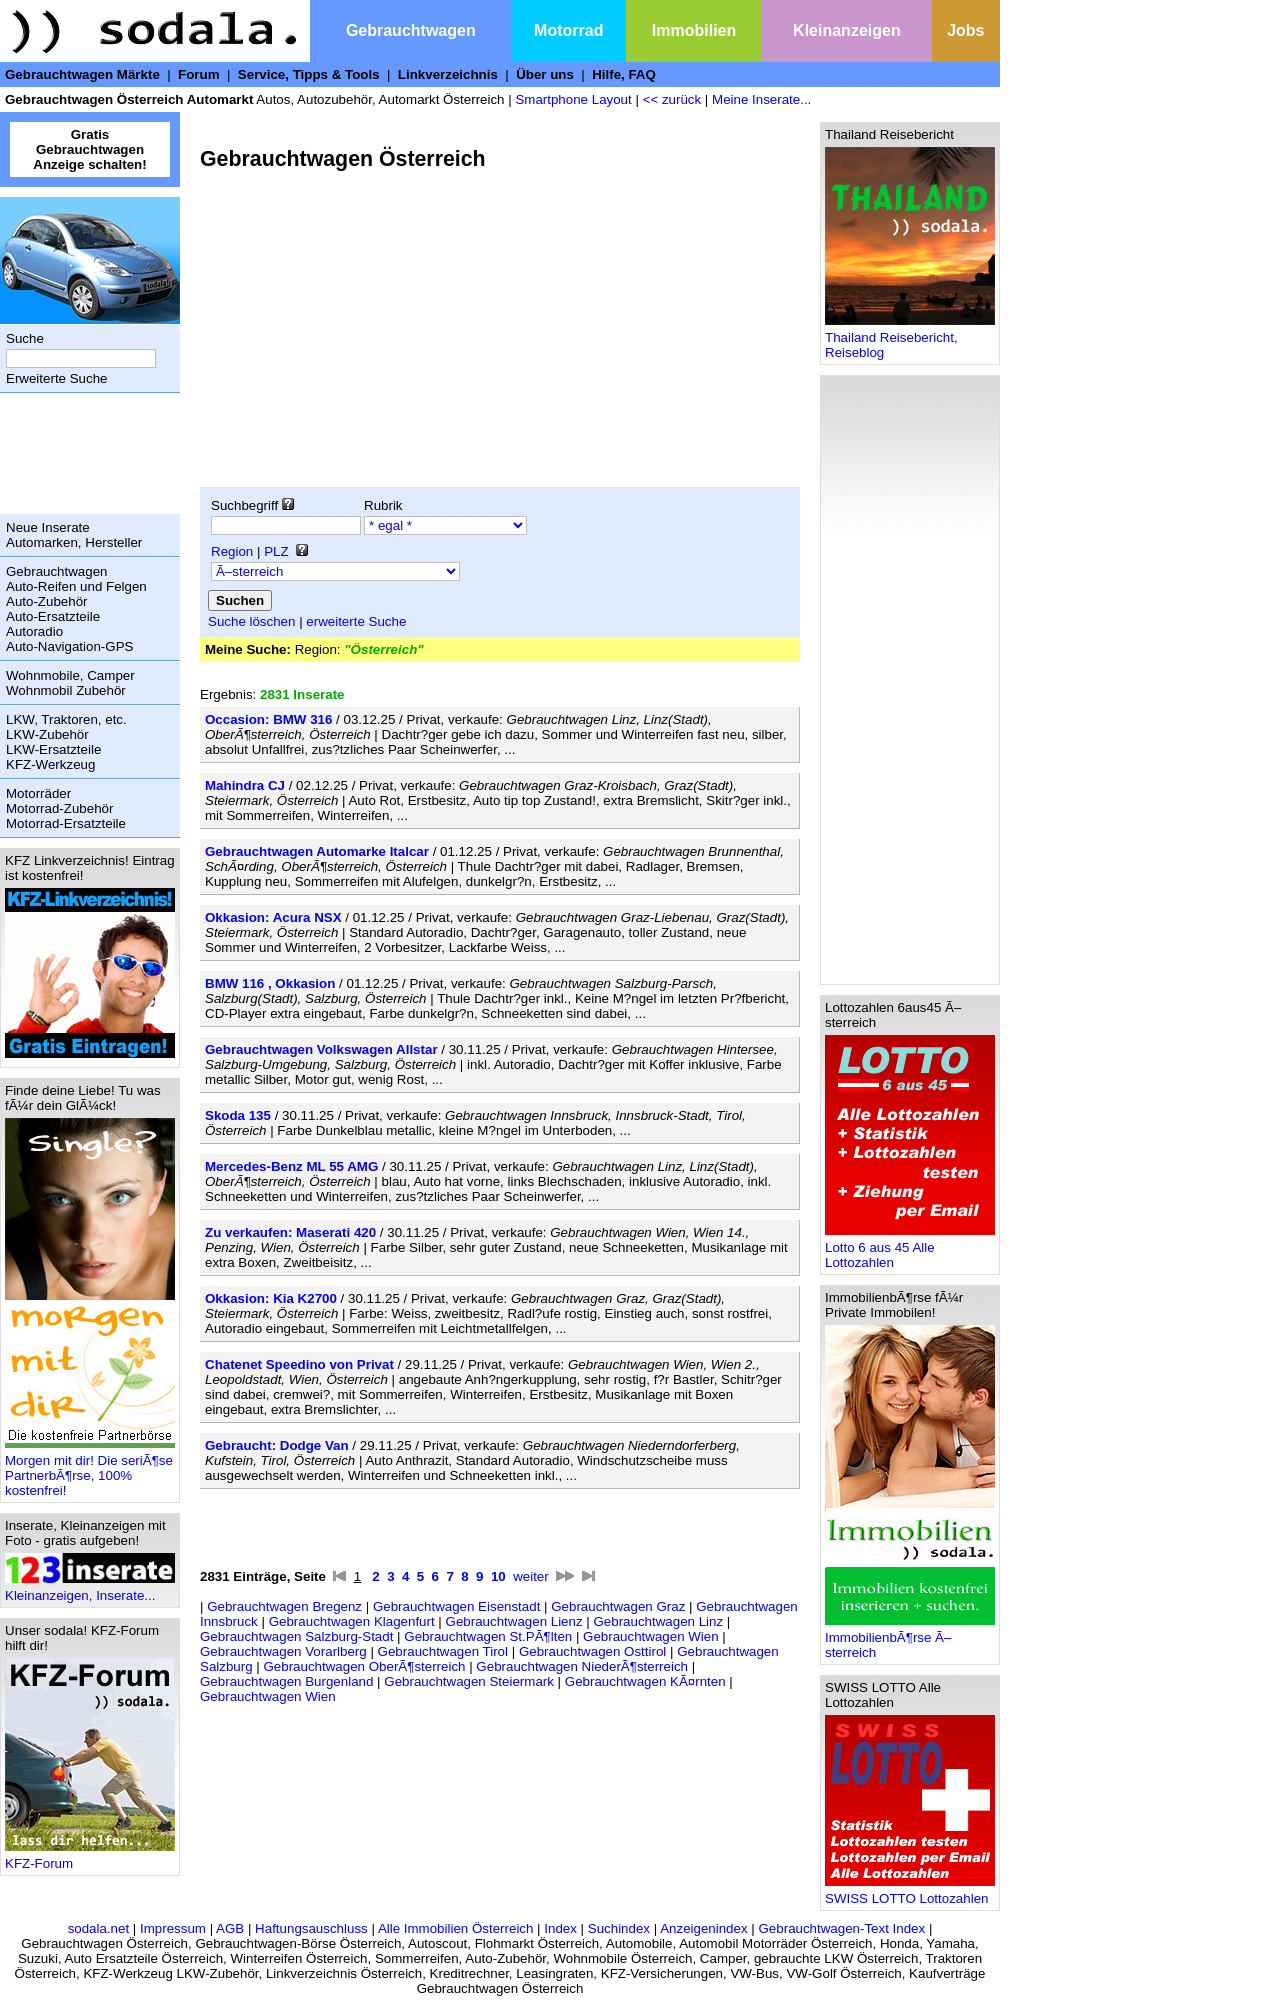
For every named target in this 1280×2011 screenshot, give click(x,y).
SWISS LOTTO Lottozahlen (910, 1892)
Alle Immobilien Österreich (456, 1928)
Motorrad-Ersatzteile (66, 823)
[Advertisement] (85, 453)
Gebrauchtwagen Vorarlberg (283, 1651)
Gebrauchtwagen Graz (618, 1606)
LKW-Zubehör (47, 734)
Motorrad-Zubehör (59, 808)
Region (232, 551)
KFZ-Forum (90, 1857)
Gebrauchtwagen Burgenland (286, 1681)
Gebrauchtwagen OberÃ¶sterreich (364, 1666)
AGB (230, 1928)
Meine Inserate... (761, 99)
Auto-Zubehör (47, 601)
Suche (25, 338)
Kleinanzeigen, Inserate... (90, 1589)
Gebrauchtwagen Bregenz (284, 1606)
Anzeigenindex (703, 1928)
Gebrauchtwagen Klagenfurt (352, 1621)
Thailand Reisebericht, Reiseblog (910, 339)
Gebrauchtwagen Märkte (82, 74)
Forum (198, 74)
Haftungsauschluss (311, 1928)
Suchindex (619, 1928)
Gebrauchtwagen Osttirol (592, 1651)
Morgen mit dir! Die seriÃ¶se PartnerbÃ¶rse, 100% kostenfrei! (90, 1469)
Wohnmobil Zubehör (66, 690)
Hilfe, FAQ (624, 74)
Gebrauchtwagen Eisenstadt (456, 1606)
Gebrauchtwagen (411, 30)
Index (560, 1928)
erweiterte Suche (356, 621)
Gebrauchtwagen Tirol (443, 1651)
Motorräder (38, 793)
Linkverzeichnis (448, 74)
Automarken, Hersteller (74, 542)
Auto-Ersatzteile (53, 616)
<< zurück (672, 99)
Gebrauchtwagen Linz (658, 1621)
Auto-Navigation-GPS (69, 646)
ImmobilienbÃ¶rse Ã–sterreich (910, 1639)
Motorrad (568, 30)
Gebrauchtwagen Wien (651, 1636)
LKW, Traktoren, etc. (66, 719)
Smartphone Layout (573, 99)
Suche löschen (251, 621)
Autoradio (34, 631)
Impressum (173, 1928)
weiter (531, 1576)
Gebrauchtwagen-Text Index (842, 1928)
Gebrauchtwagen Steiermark (469, 1681)
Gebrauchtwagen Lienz (514, 1621)
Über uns (545, 74)
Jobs (965, 30)
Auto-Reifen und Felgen (76, 586)
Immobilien (694, 30)
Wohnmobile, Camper (70, 675)
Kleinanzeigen (847, 30)
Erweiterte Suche (57, 378)
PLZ (276, 551)
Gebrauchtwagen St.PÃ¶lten (488, 1636)
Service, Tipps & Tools (309, 74)
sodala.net (99, 1928)
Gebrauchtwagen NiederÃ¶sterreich (582, 1666)
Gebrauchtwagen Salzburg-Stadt (296, 1636)
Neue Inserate (48, 527)
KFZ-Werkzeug (50, 764)
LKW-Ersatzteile (53, 749)
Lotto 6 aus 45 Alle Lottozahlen (910, 1249)
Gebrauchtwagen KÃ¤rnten (645, 1681)
